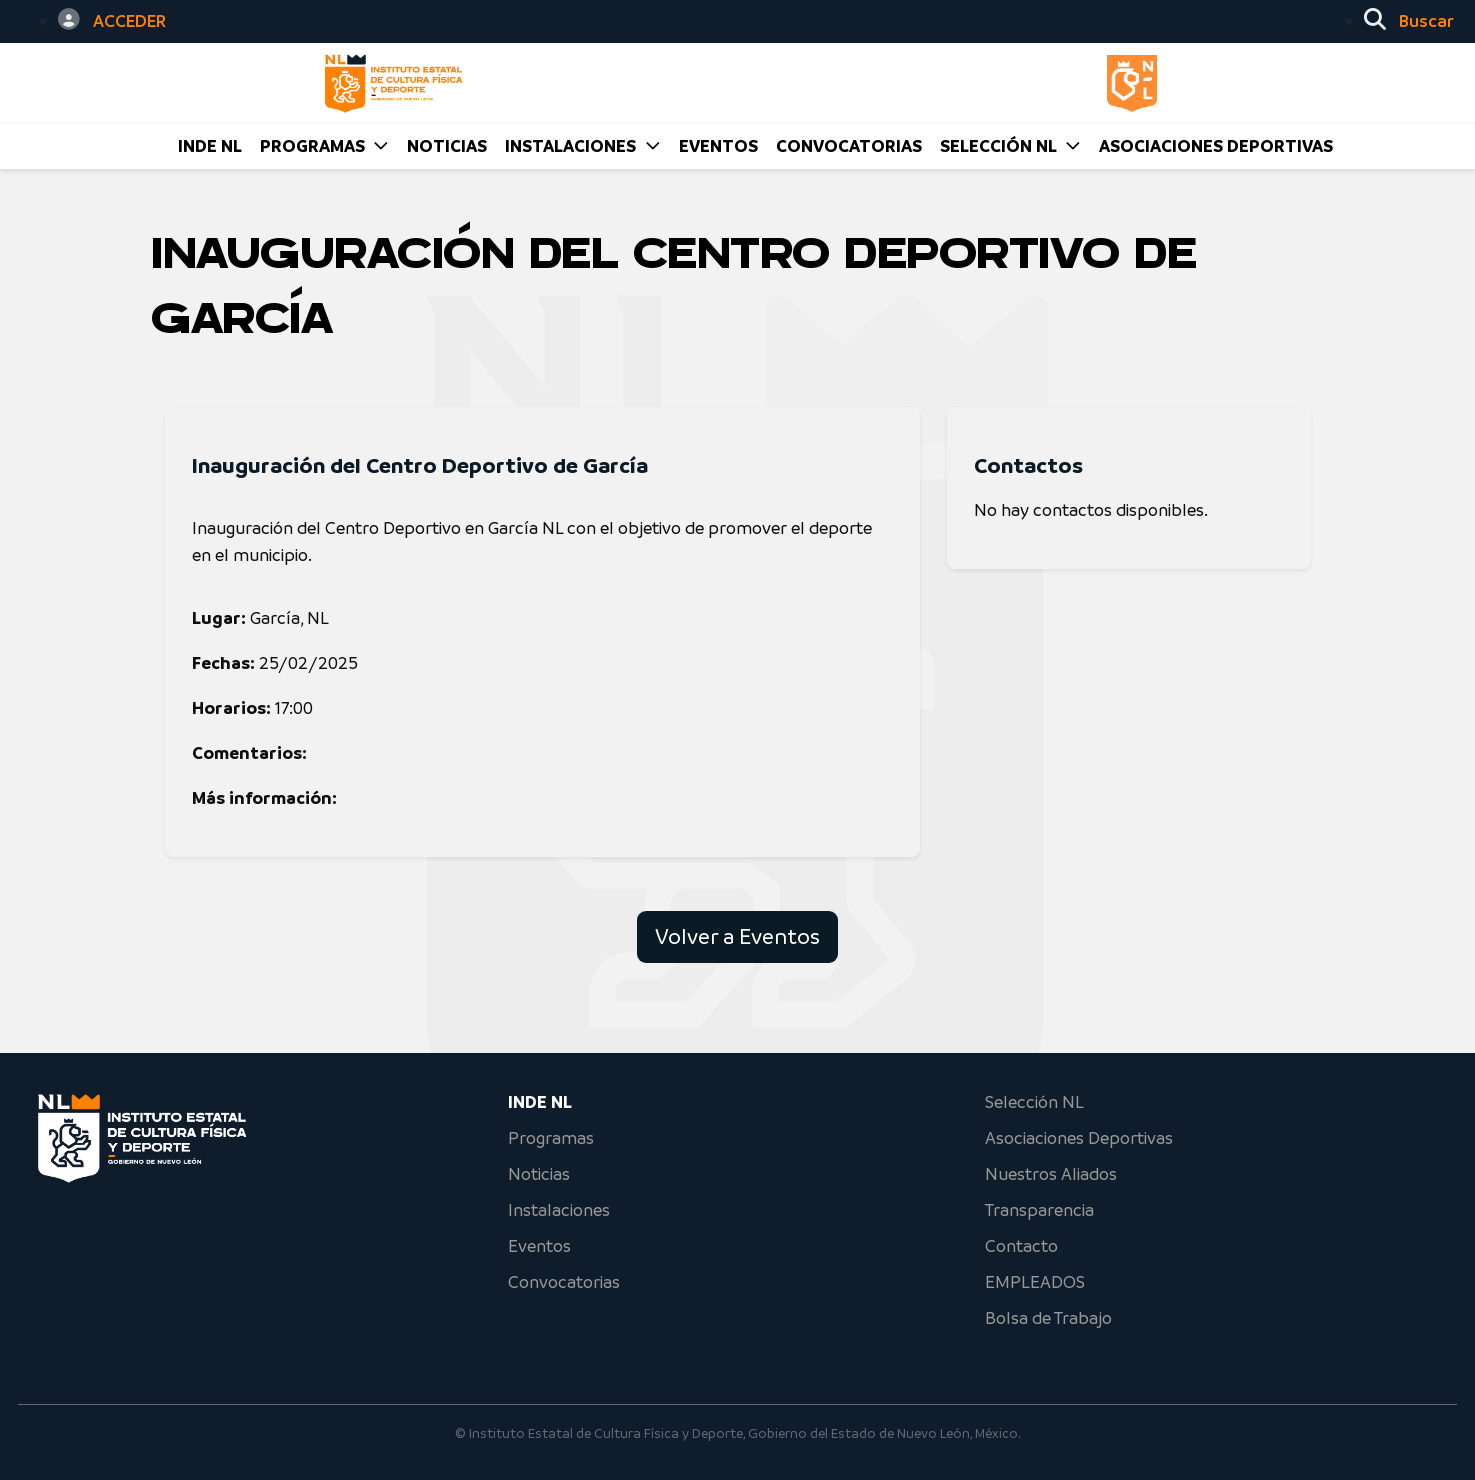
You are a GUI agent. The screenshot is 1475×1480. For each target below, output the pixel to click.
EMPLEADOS (1035, 1282)
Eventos (539, 1246)
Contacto (1021, 1246)
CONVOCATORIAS (849, 146)
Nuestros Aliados (1051, 1174)
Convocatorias (564, 1282)
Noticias (539, 1174)
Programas (551, 1138)
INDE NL (210, 146)
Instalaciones (559, 1210)
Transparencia (1039, 1210)
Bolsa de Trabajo (1048, 1318)
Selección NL (1034, 1102)
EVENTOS (718, 146)
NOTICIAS (447, 146)
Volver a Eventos (737, 936)
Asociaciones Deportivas (1216, 146)
